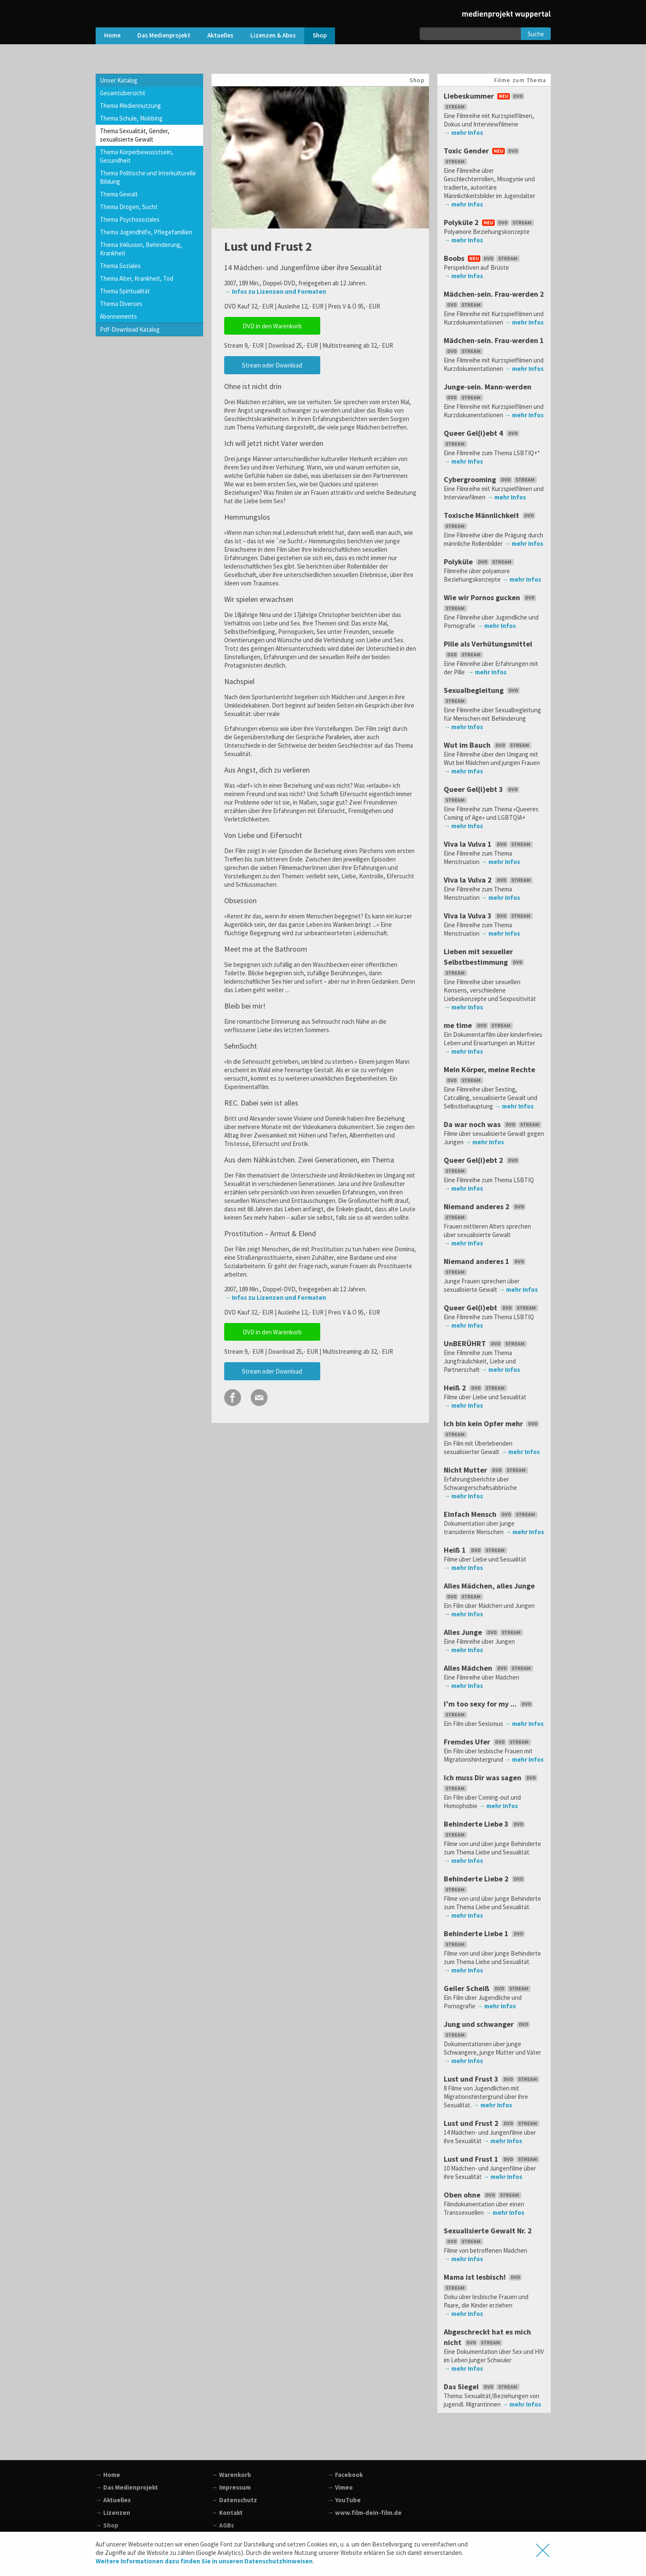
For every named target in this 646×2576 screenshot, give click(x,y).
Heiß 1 (476, 1550)
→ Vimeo (340, 2487)
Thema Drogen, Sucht (129, 207)
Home (112, 35)
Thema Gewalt (119, 194)
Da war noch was (493, 1124)
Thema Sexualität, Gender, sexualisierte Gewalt (134, 135)
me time (479, 1025)
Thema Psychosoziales (130, 219)
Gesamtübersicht (122, 93)
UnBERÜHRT (486, 1343)
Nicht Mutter (487, 1470)
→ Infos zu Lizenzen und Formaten (275, 291)
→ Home (108, 2475)
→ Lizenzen (113, 2513)
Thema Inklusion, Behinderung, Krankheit (141, 249)
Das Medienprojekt (163, 35)
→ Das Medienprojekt (127, 2487)
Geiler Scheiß (488, 1988)
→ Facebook (345, 2475)
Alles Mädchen (489, 1668)
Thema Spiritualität (125, 291)
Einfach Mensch (491, 1514)
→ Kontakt (227, 2513)
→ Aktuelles (113, 2500)
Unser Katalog (118, 80)
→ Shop (107, 2525)
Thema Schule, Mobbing (131, 118)
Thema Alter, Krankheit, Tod (136, 278)
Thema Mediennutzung (130, 106)
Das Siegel (482, 2386)
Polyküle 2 (490, 222)
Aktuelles (220, 35)
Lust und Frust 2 (492, 2123)
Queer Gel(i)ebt (492, 1307)
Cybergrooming (491, 479)
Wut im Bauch (488, 745)
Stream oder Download (272, 365)
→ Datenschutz (234, 2500)
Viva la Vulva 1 (489, 844)
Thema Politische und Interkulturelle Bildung (148, 177)
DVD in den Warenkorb (272, 326)
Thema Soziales (120, 266)
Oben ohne (483, 2195)
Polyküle (479, 561)
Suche (536, 34)
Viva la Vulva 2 (489, 880)
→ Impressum (231, 2487)
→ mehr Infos (463, 133)
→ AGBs (223, 2525)
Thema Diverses (121, 304)
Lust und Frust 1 (492, 2159)
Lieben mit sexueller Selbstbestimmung (484, 962)
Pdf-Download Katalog (130, 329)
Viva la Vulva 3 (489, 915)
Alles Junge (484, 1632)
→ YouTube (344, 2500)
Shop (320, 35)
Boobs (482, 258)
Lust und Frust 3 (492, 2079)
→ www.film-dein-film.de (364, 2513)
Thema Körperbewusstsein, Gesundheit (136, 156)
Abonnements (118, 316)
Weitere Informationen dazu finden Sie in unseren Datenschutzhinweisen (204, 2561)
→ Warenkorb (231, 2475)
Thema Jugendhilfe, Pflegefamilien (146, 232)
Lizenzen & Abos (273, 35)
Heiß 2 (476, 1388)
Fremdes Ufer (488, 1742)
